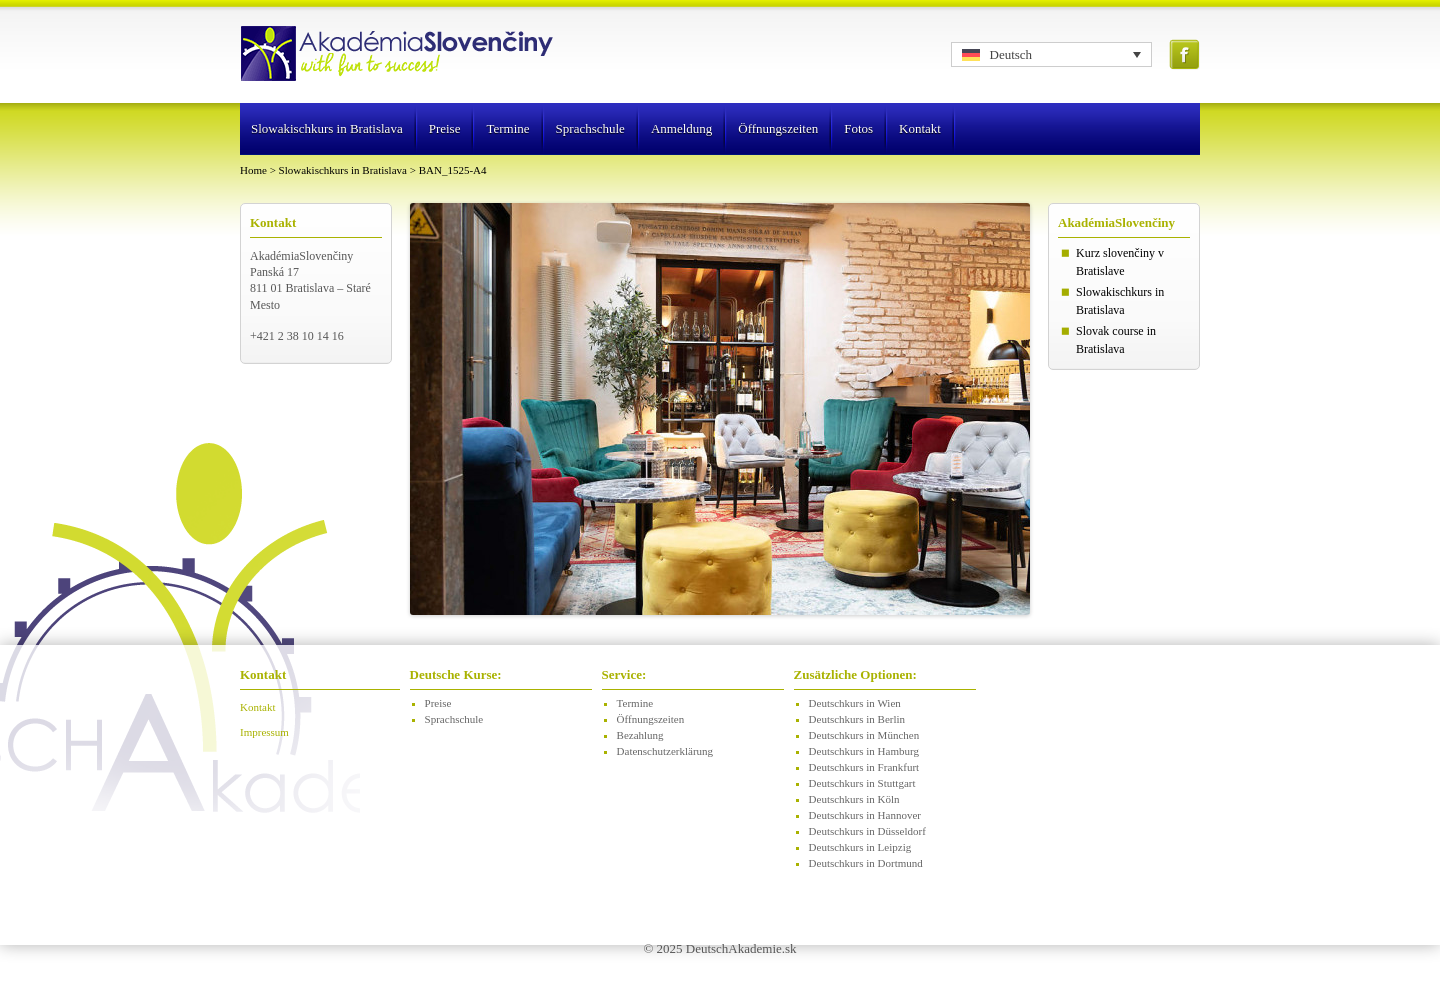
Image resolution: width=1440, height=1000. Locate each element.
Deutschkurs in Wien (855, 703)
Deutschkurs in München (864, 735)
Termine (507, 128)
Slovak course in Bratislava (1116, 340)
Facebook (1184, 54)
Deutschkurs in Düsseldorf (867, 831)
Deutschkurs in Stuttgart (862, 783)
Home (253, 170)
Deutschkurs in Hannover (865, 815)
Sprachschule (590, 128)
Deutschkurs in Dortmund (866, 863)
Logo (399, 55)
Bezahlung (640, 735)
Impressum (264, 732)
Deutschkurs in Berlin (857, 719)
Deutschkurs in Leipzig (860, 847)
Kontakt (920, 128)
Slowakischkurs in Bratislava (327, 128)
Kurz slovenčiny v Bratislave (1120, 262)
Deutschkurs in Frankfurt (864, 767)
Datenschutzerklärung (665, 751)
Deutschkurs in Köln (854, 799)
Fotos (858, 128)
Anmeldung (681, 128)
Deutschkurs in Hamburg (864, 751)
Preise (445, 128)
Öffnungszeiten (778, 128)
